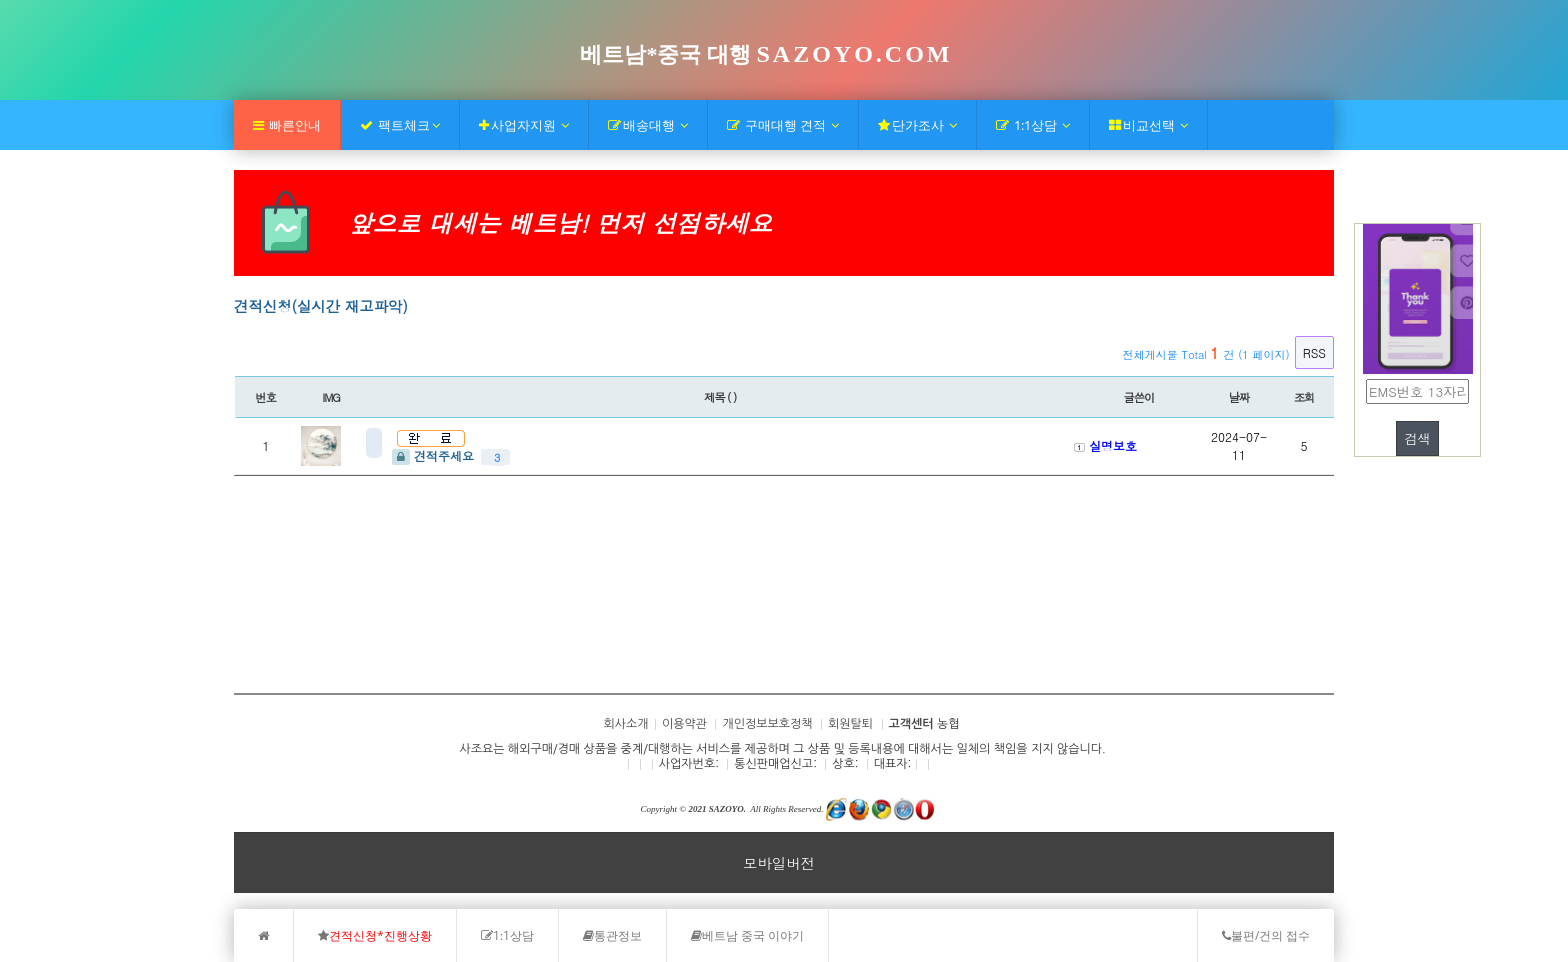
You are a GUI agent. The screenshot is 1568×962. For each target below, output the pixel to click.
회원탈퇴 (850, 724)
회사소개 (278, 632)
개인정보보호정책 (767, 724)
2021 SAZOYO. (717, 809)
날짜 (1239, 397)
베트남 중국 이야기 (747, 935)
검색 (1417, 438)
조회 (1304, 397)
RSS (1314, 352)
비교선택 (1148, 125)
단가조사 (917, 125)
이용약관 (684, 724)
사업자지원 (524, 125)
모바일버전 (779, 863)
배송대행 (648, 125)
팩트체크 (400, 125)
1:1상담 (1033, 125)
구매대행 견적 (783, 125)
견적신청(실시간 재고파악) (321, 306)
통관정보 (612, 935)
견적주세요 (435, 455)
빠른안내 (287, 125)
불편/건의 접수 (1266, 935)
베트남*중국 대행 (766, 54)
